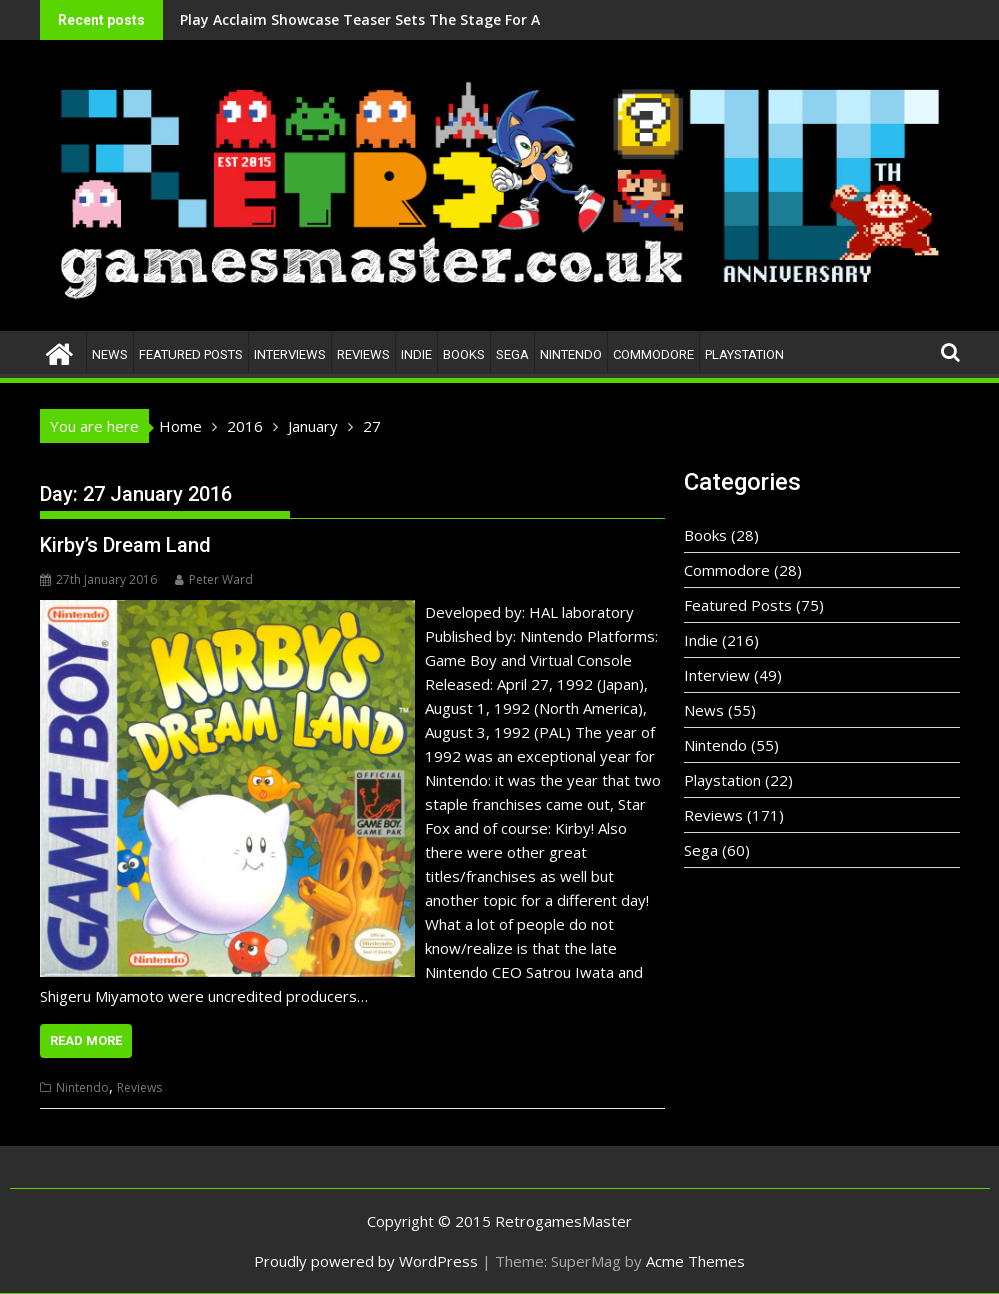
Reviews (363, 354)
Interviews (290, 354)
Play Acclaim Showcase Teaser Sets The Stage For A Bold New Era (305, 19)
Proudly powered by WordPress (366, 1261)
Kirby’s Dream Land (125, 545)
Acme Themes (695, 1261)
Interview (717, 675)
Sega (512, 354)
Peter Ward (214, 579)
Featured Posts (191, 354)
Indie (416, 354)
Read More (86, 1040)
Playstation (744, 354)
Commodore (653, 354)
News (110, 354)
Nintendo (571, 354)
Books (464, 354)
